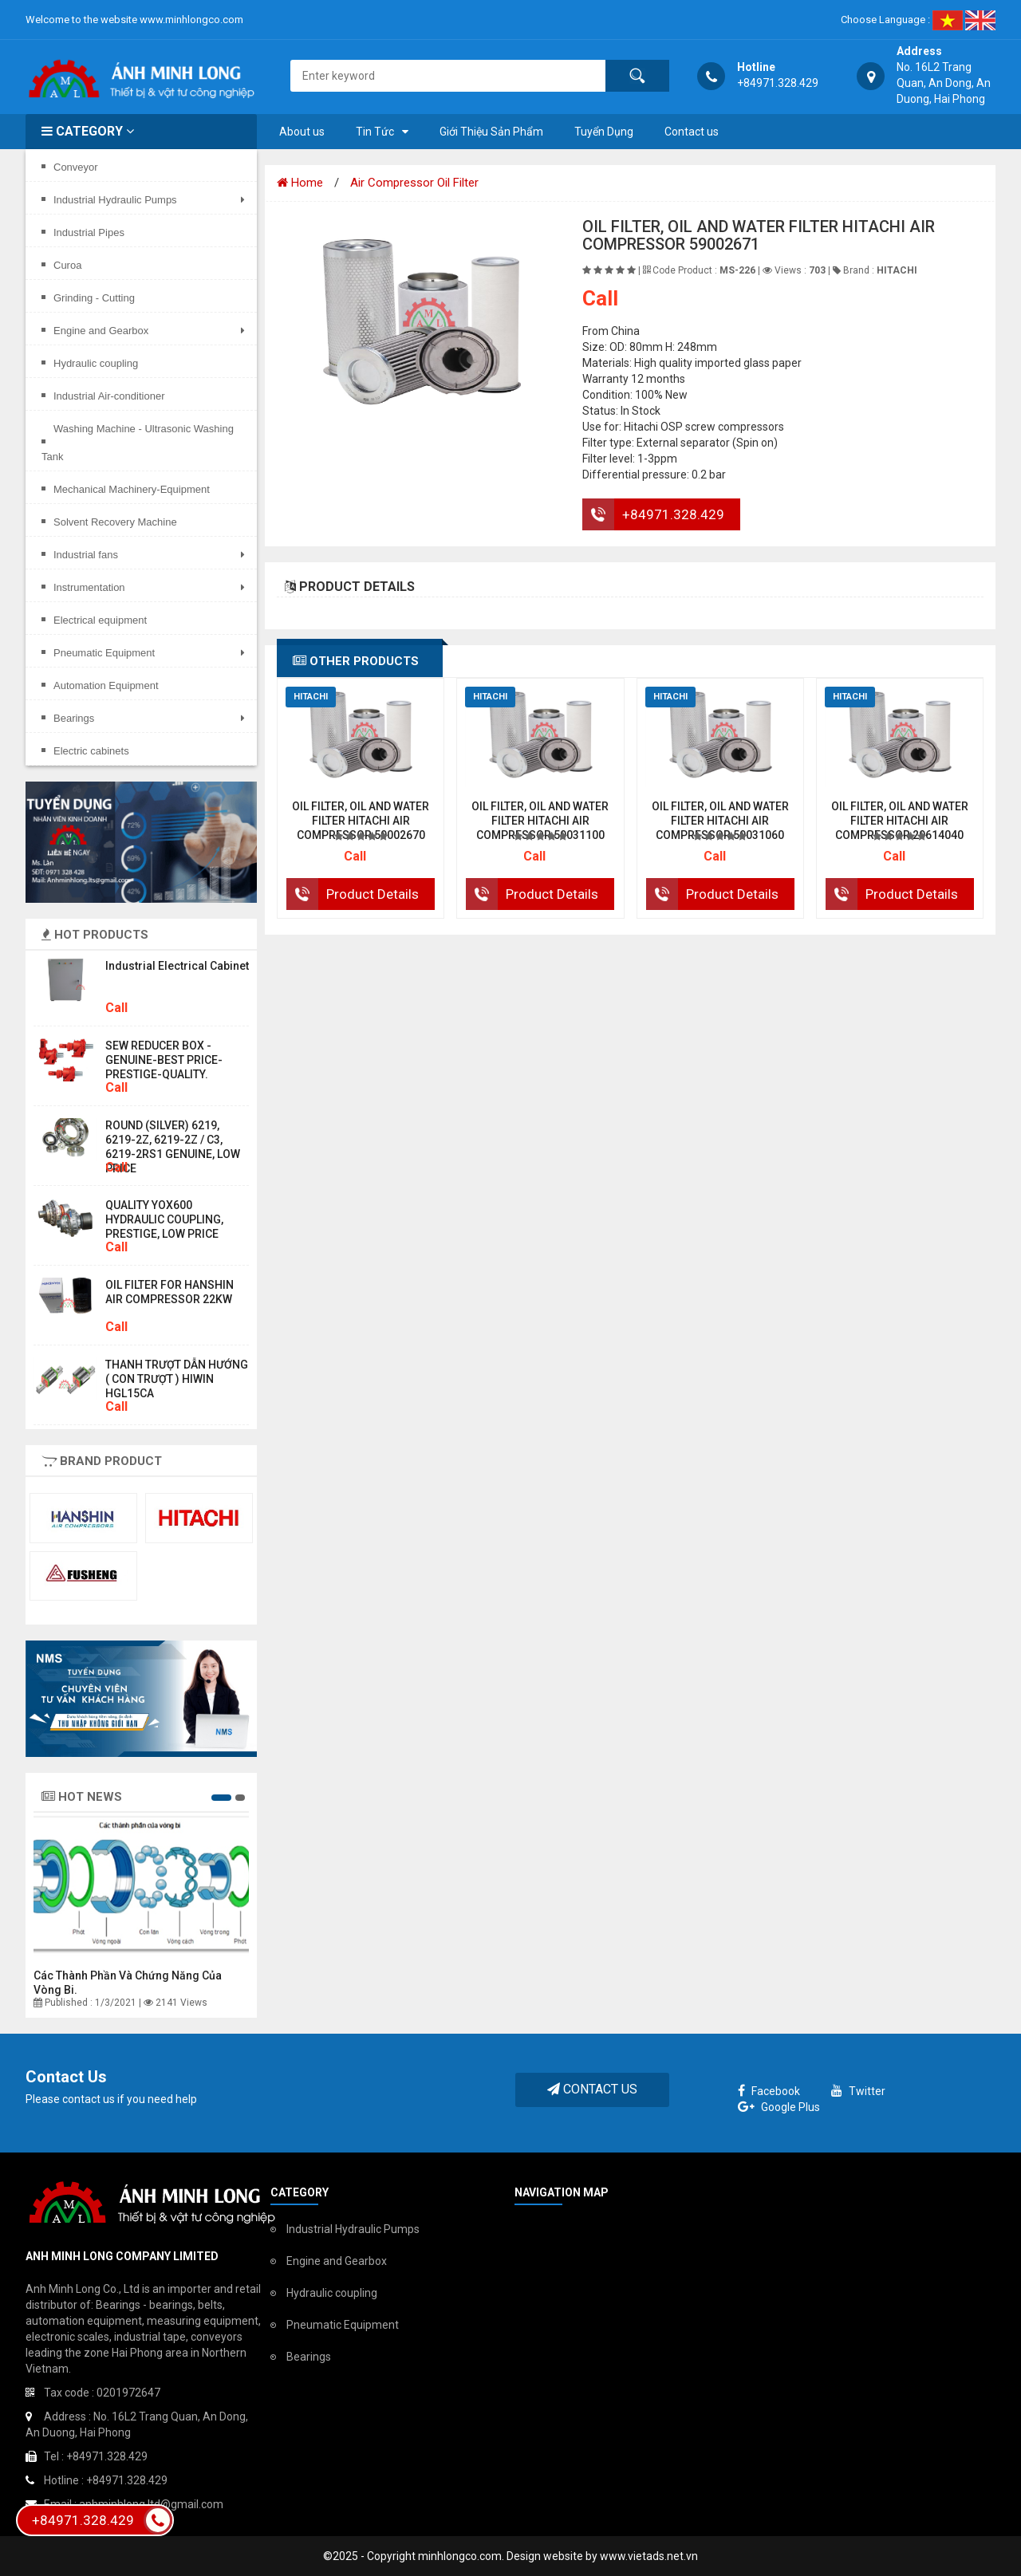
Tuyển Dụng (603, 131)
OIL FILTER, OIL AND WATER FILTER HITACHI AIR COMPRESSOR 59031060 (720, 820)
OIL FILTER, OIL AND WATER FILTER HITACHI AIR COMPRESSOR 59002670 (360, 820)
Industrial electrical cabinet (177, 965)
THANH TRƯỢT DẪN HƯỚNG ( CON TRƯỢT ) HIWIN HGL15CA (176, 1379)
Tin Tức (375, 131)
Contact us (691, 131)
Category (87, 131)
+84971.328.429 (673, 514)
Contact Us (592, 2089)
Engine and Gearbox (336, 2261)
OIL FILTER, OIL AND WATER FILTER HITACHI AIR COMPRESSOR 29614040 (899, 820)
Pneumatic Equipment (342, 2324)
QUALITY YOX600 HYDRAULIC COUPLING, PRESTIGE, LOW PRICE (164, 1219)
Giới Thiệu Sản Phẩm (491, 131)
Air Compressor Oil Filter (414, 182)
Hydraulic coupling (331, 2292)
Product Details (372, 894)
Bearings (308, 2356)
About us (302, 131)
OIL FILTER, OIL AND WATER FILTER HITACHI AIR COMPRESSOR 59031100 (540, 820)
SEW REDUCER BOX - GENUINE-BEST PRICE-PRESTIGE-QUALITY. (164, 1060)
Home (300, 182)
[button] (221, 1797)
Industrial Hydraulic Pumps (353, 2229)
